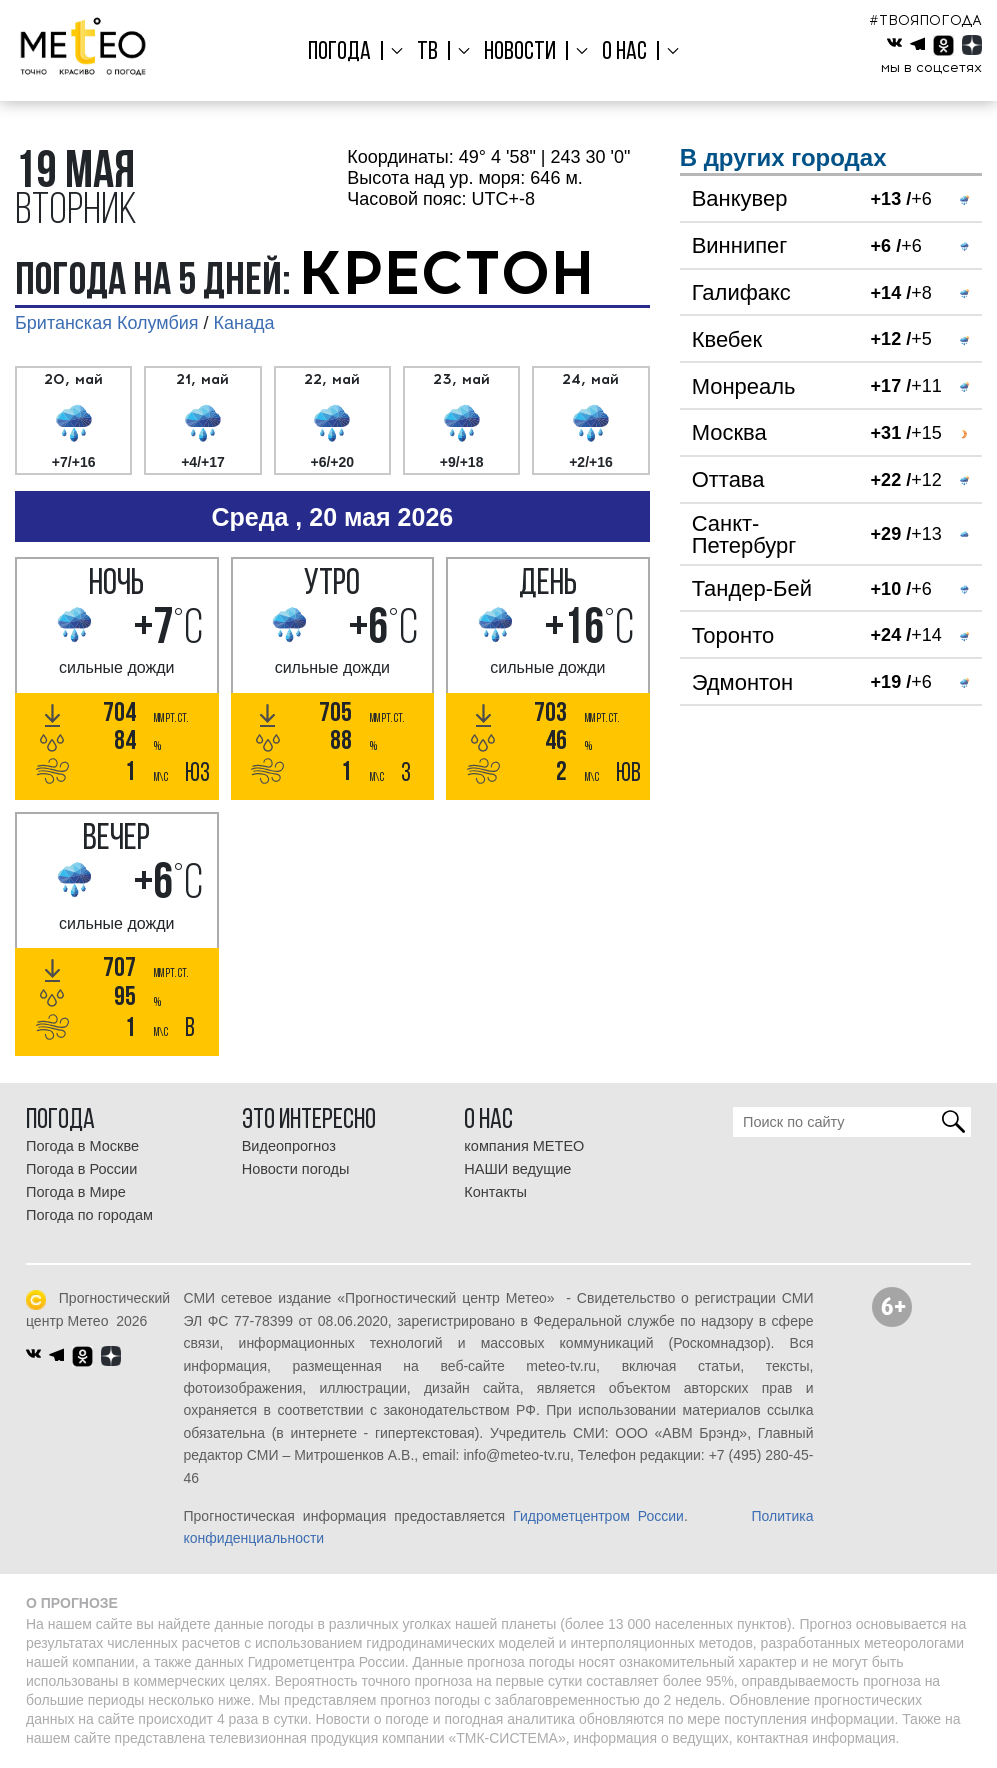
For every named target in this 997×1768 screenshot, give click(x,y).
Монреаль (744, 386)
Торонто (733, 635)
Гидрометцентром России (598, 1516)
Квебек (727, 339)
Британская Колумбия (107, 323)
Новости (519, 52)
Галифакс (741, 292)
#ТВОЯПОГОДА (925, 20)
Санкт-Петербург (744, 534)
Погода (345, 52)
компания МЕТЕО (524, 1146)
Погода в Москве (82, 1146)
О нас (620, 52)
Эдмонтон (743, 682)
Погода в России (81, 1169)
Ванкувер (740, 198)
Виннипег (740, 245)
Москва (729, 432)
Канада (244, 323)
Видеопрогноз (289, 1146)
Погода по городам (89, 1215)
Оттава (728, 479)
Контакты (495, 1192)
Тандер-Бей (752, 588)
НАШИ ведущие (517, 1169)
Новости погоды (296, 1169)
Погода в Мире (76, 1192)
